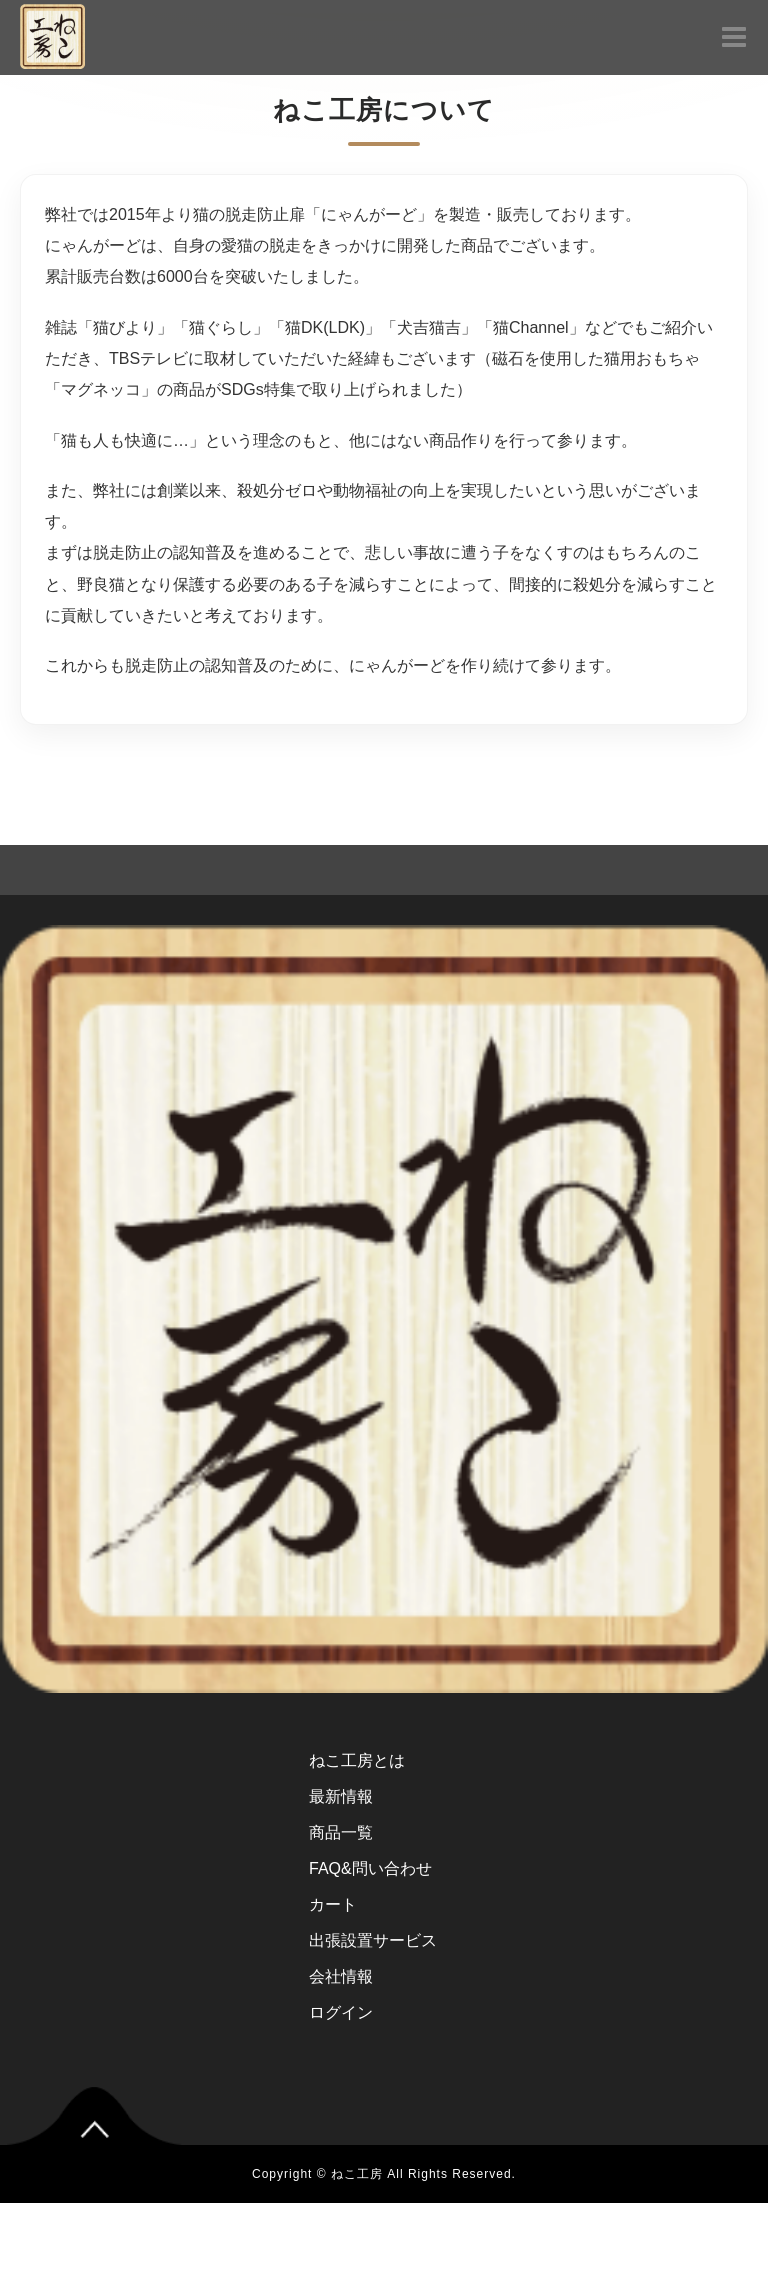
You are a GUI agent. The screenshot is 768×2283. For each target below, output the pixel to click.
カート (333, 1904)
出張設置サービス (373, 1940)
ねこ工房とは (357, 1760)
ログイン (341, 2012)
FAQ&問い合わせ (370, 1868)
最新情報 (341, 1796)
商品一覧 (341, 1832)
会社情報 (341, 1976)
